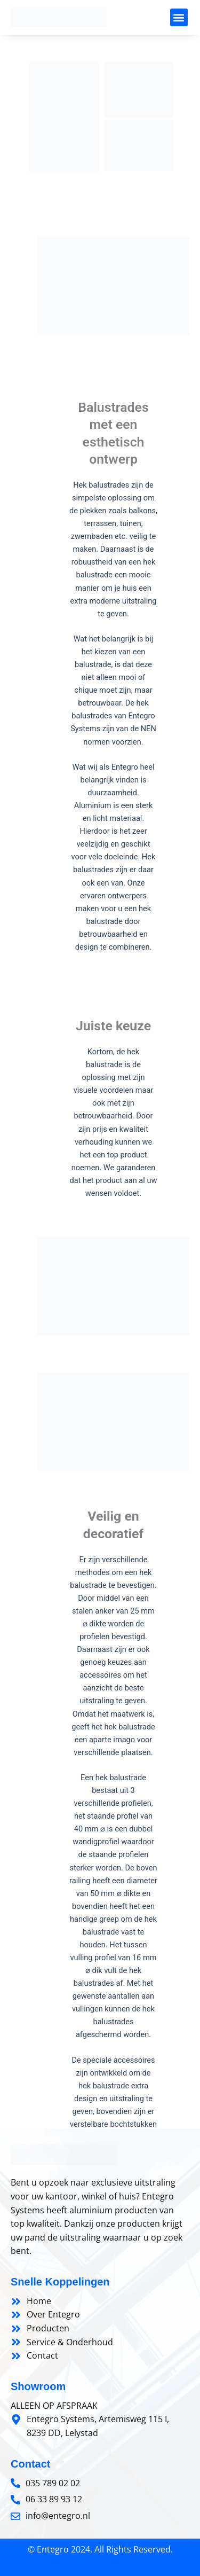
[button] (179, 17)
